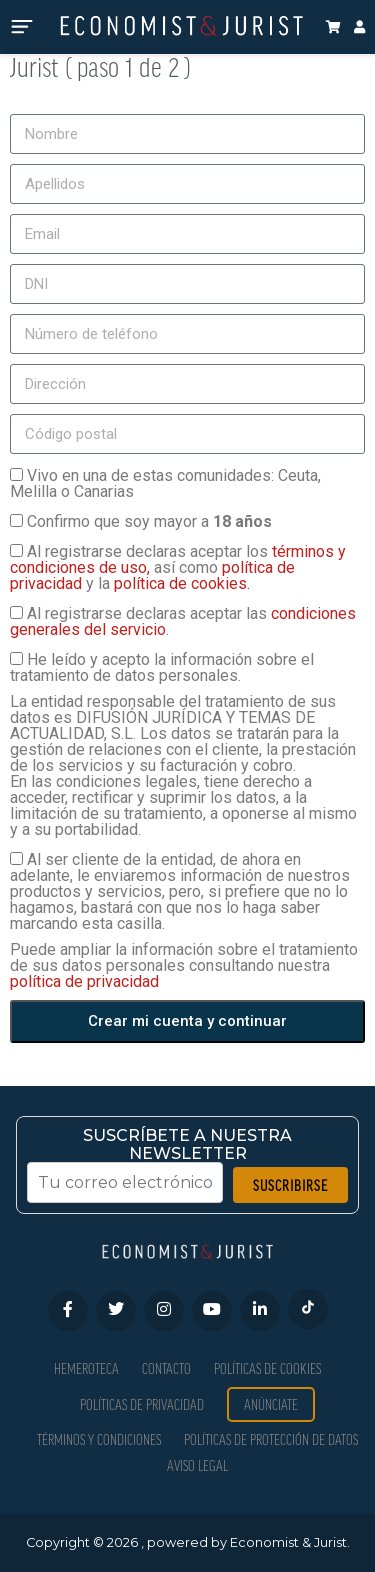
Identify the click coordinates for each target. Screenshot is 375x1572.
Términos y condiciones (99, 1439)
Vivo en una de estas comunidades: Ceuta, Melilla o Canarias (165, 483)
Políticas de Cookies (267, 1368)
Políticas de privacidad (142, 1404)
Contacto (166, 1368)
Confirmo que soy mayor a (149, 521)
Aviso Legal (197, 1465)
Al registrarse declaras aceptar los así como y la (178, 567)
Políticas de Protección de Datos (271, 1439)
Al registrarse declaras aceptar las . (183, 621)
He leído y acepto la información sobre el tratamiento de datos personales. (162, 667)
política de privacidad (84, 981)
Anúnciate (271, 1404)
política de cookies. (182, 583)
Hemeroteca (86, 1368)
